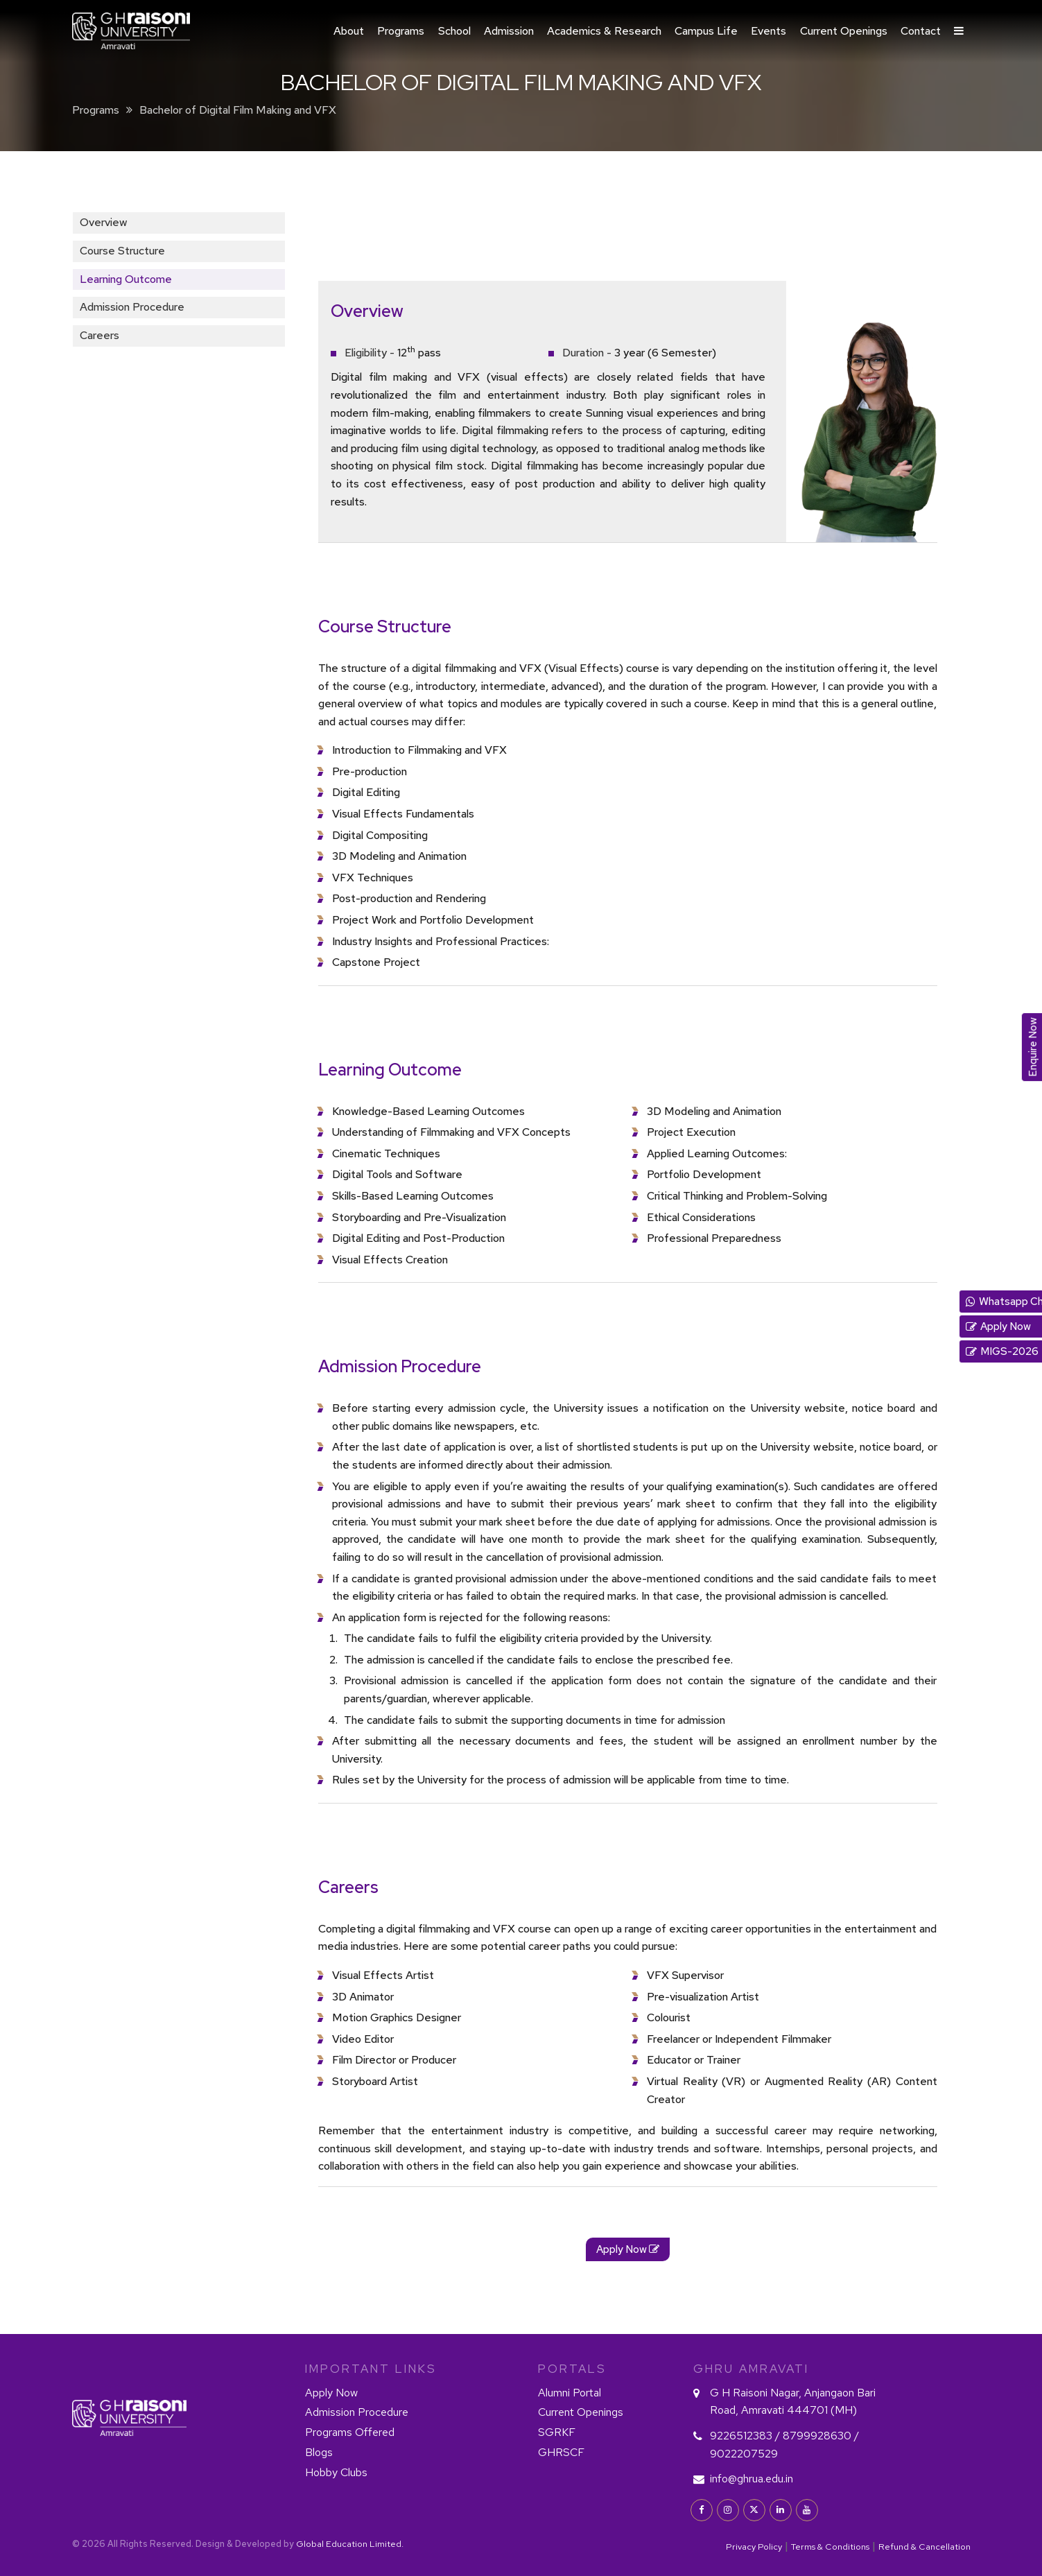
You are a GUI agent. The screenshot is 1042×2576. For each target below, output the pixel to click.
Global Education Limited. (349, 2544)
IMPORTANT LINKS (371, 2369)
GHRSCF (561, 2452)
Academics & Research (604, 31)
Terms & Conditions (830, 2546)
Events (768, 31)
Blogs (319, 2452)
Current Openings (843, 31)
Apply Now (331, 2392)
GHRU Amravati (751, 2369)
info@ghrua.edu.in (751, 2478)
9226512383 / (746, 2435)
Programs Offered (349, 2432)
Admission (509, 31)
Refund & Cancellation (924, 2546)
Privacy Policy (754, 2546)
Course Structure (122, 250)
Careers (99, 335)
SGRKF (556, 2432)
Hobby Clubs (336, 2472)
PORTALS (572, 2369)
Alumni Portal (569, 2392)
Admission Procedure (132, 307)
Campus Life (706, 31)
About (348, 31)
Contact (921, 31)
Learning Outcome (126, 279)
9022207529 (744, 2453)
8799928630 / (821, 2435)
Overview (104, 222)
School (454, 31)
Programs (400, 31)
